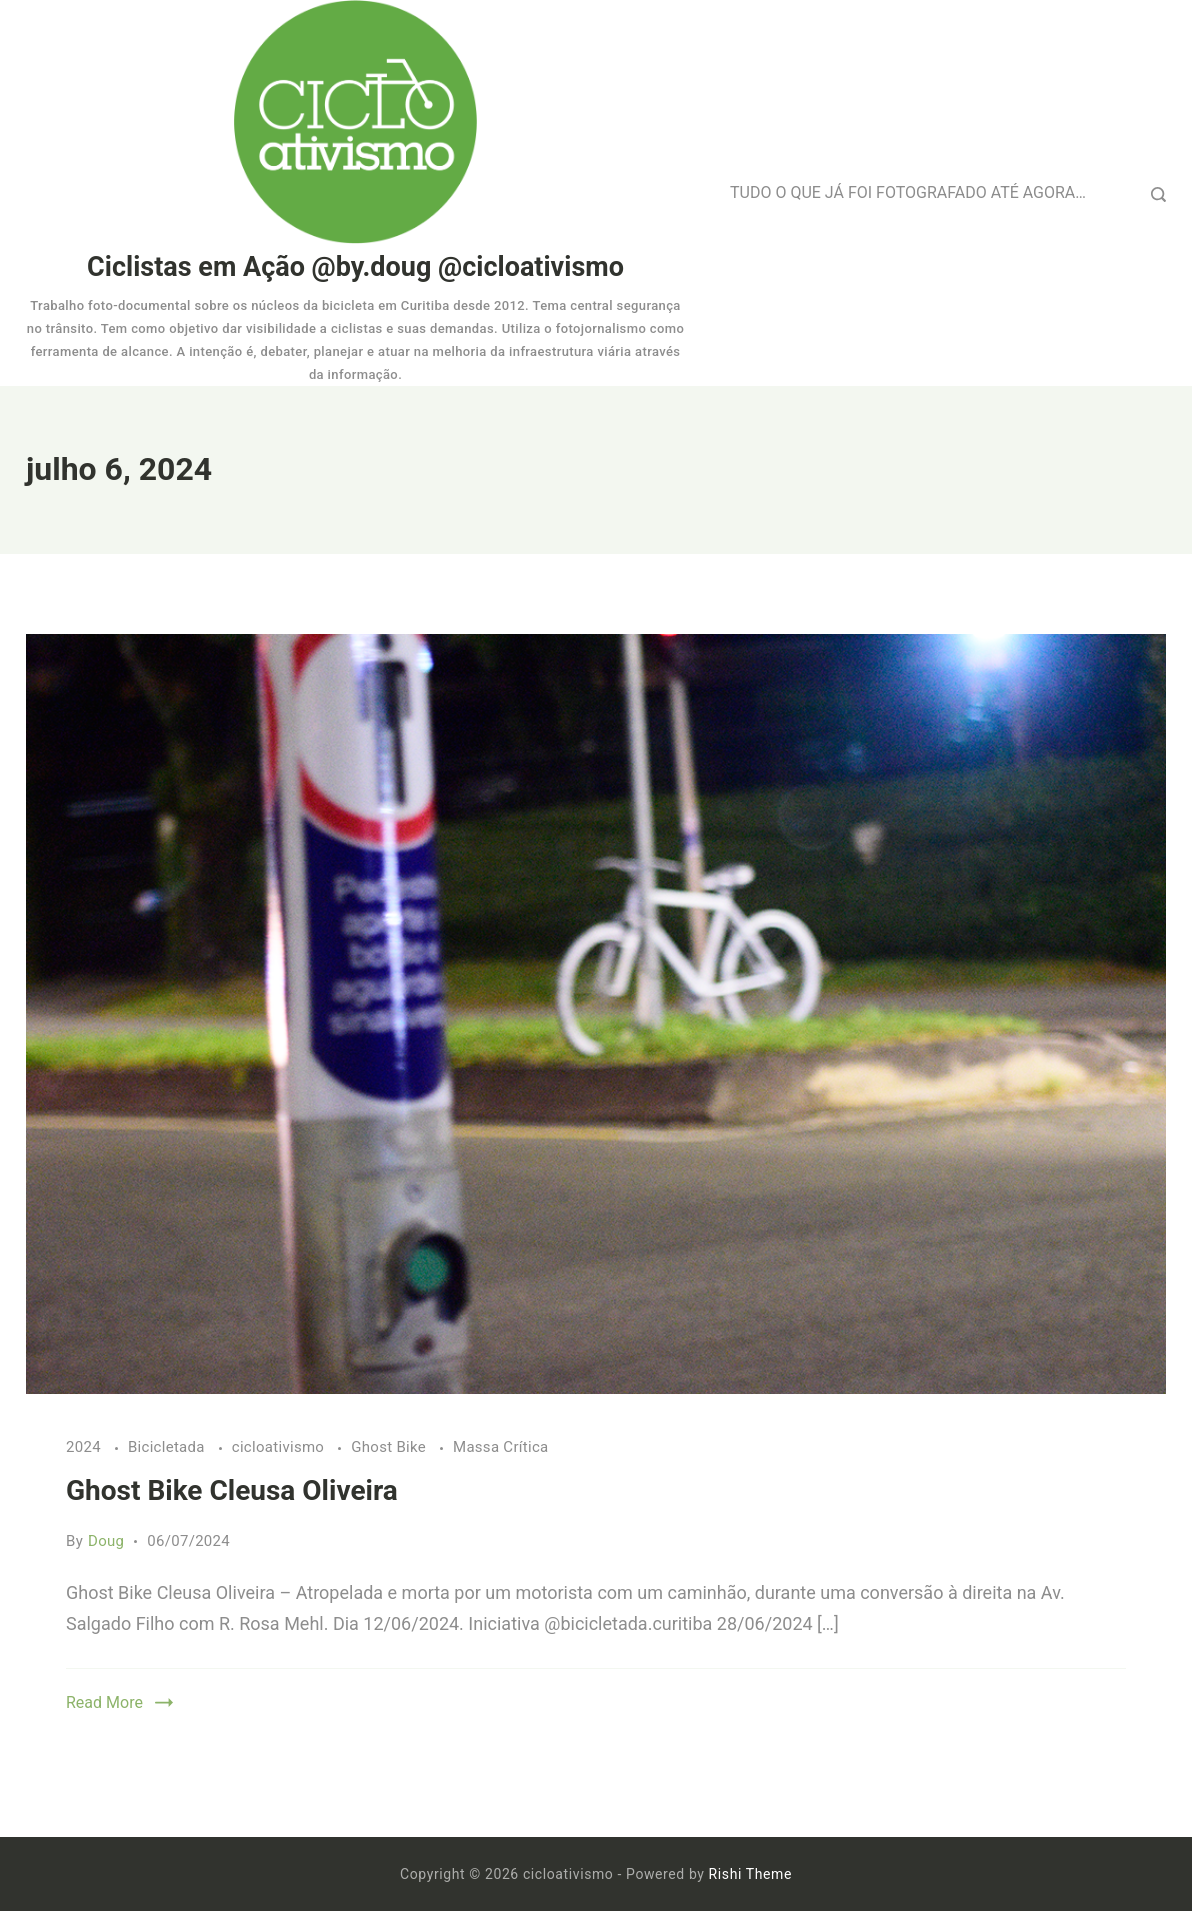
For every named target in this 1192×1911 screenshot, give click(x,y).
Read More (104, 1702)
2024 (85, 1447)
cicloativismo (280, 1447)
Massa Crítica (501, 1447)
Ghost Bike (390, 1447)
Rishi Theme (750, 1874)
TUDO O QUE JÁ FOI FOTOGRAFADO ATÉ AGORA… (908, 192)
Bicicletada (168, 1447)
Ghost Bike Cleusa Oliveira (232, 1490)
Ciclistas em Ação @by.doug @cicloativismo (355, 267)
